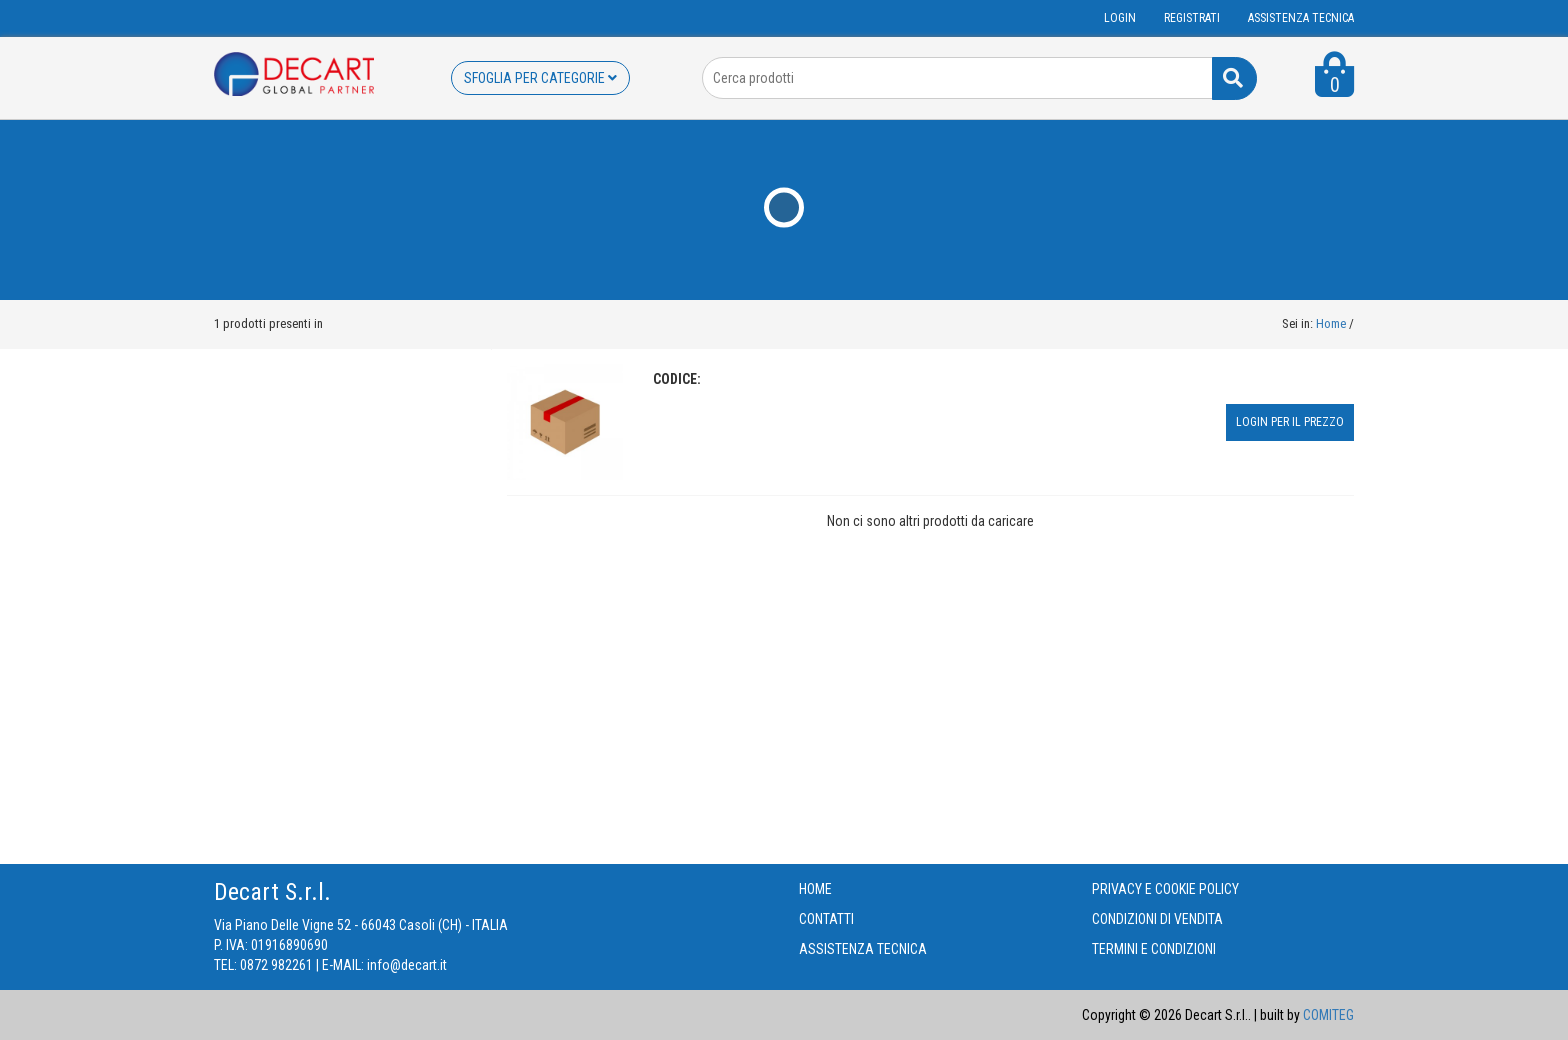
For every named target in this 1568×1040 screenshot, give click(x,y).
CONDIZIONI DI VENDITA (1157, 919)
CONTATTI (826, 919)
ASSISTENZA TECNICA (1301, 18)
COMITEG (1328, 1015)
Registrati (1192, 18)
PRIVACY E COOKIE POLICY (1165, 889)
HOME (815, 889)
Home (1331, 323)
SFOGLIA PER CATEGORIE (540, 78)
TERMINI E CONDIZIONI (1154, 949)
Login (1120, 18)
